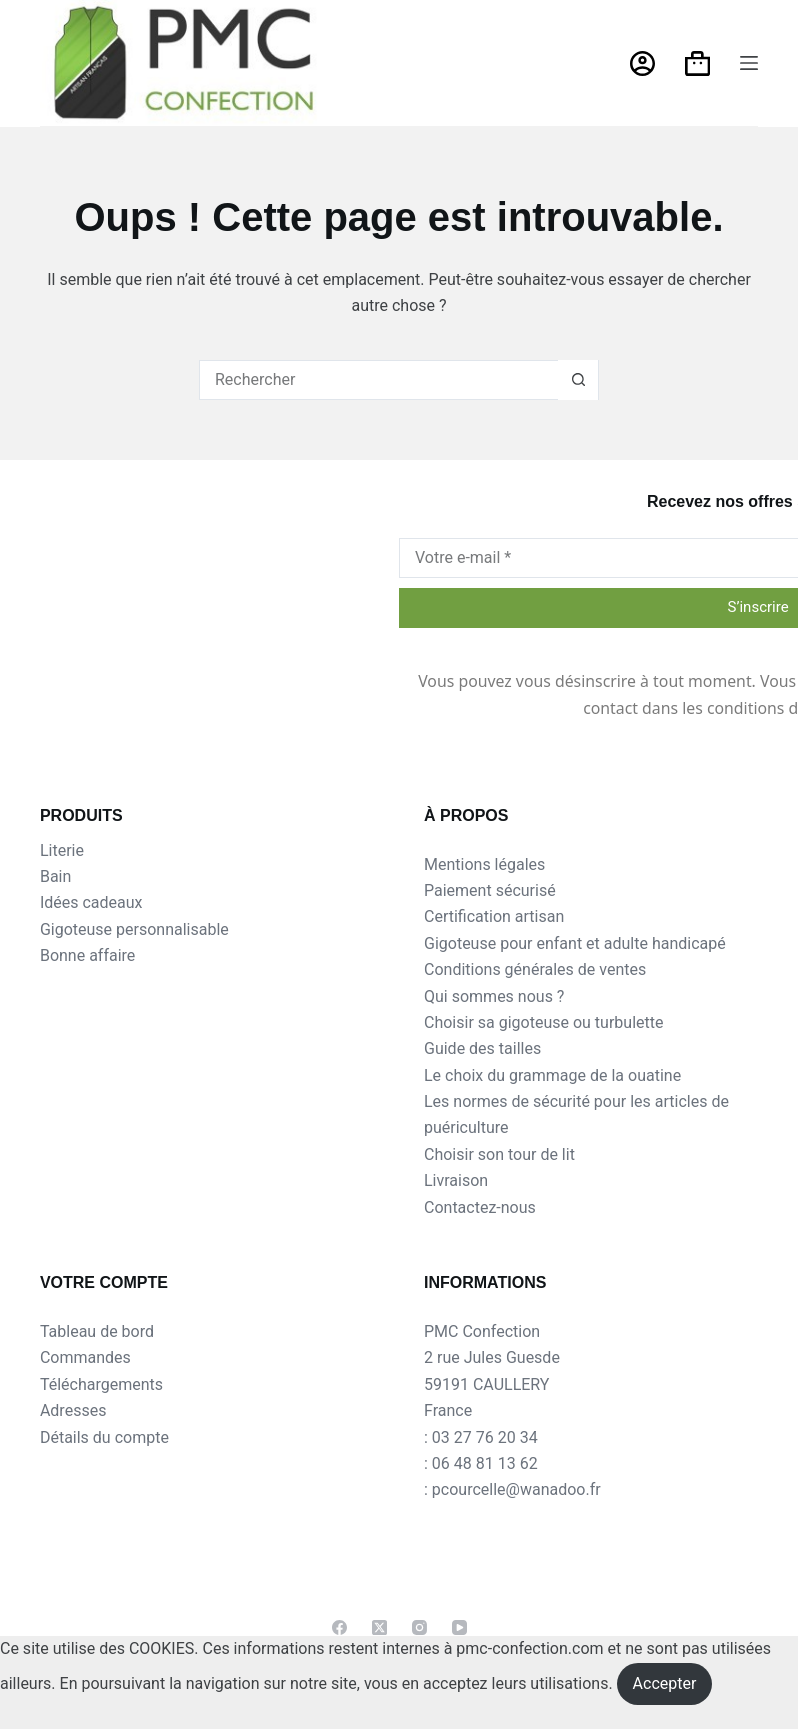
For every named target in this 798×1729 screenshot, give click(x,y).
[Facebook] (339, 1627)
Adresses (73, 1410)
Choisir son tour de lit (499, 1154)
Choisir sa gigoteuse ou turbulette (543, 1022)
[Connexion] (642, 63)
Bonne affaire (87, 955)
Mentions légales (484, 864)
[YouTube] (459, 1627)
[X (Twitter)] (379, 1627)
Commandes (85, 1357)
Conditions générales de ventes (535, 969)
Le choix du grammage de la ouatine (552, 1075)
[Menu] (749, 63)
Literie (62, 850)
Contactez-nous (480, 1207)
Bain (55, 876)
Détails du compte (104, 1437)
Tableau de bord (97, 1331)
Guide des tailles (482, 1048)
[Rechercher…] (379, 380)
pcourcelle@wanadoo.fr (516, 1489)
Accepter (665, 1683)
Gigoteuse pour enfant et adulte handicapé (575, 943)
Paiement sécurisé (490, 890)
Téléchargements (101, 1384)
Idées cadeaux (91, 902)
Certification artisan (494, 916)
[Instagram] (419, 1627)
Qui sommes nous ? (494, 996)
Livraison (456, 1180)
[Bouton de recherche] (578, 380)
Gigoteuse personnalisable (134, 929)
